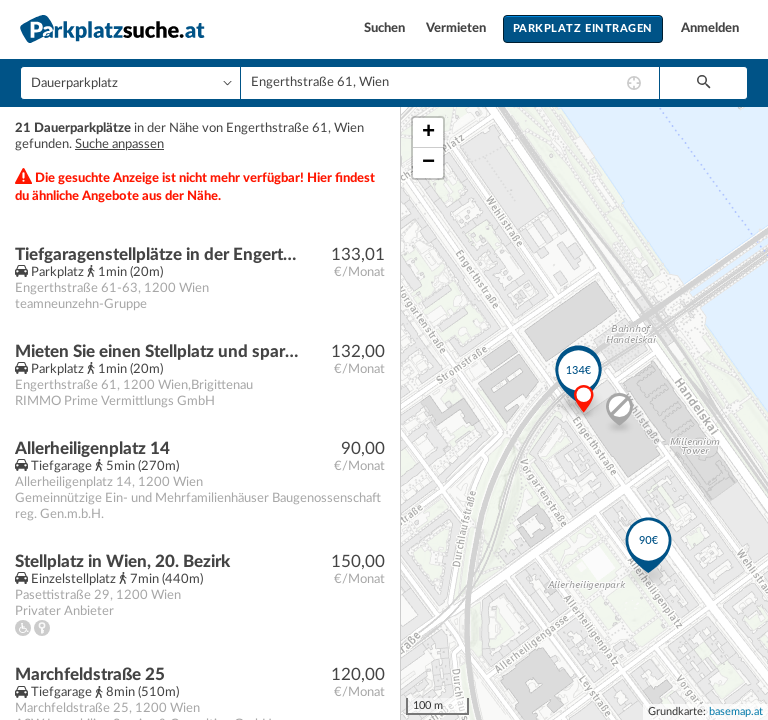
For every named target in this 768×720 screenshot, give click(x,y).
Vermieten (457, 28)
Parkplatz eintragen (583, 28)
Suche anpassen (119, 144)
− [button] (428, 163)
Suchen (386, 28)
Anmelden (710, 28)
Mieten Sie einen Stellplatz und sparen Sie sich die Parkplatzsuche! (156, 351)
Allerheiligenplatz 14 (92, 448)
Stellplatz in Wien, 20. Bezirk (122, 561)
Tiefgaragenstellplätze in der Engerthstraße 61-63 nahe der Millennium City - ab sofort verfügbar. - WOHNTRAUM (156, 254)
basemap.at (736, 711)
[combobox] (450, 83)
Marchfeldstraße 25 (90, 674)
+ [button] (428, 133)
